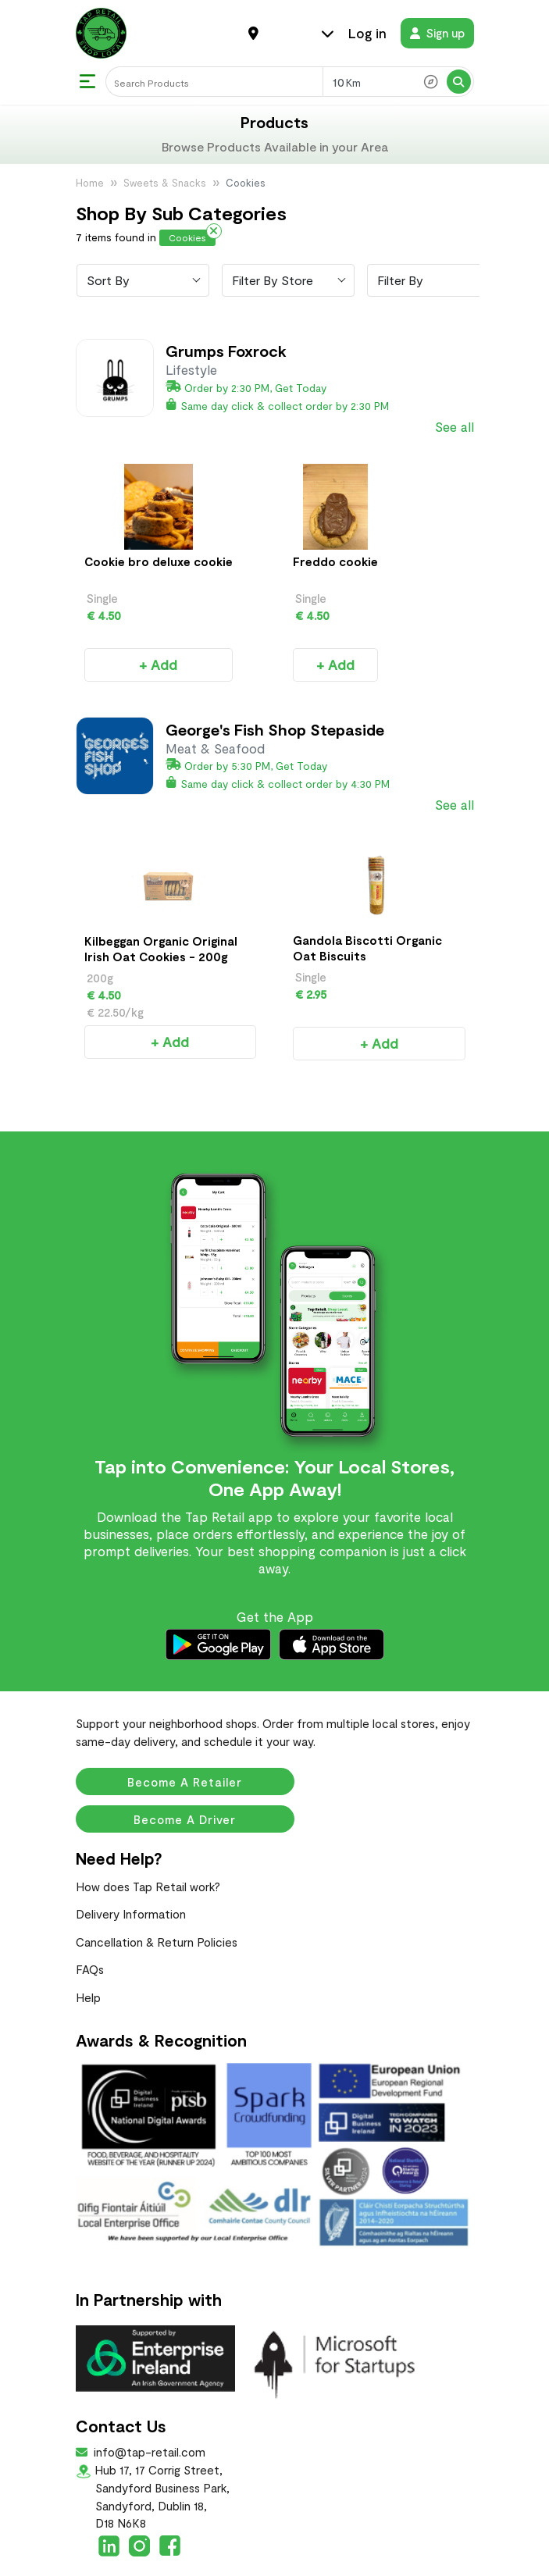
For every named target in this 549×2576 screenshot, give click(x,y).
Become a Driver (185, 1767)
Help (88, 1945)
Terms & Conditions (274, 2561)
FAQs (90, 1917)
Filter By (400, 280)
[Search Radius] (398, 81)
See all (454, 426)
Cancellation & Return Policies (156, 1890)
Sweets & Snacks (164, 182)
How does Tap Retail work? (148, 1834)
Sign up (437, 33)
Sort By (108, 280)
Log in (367, 33)
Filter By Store (272, 280)
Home (90, 182)
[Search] (214, 81)
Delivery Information (131, 1862)
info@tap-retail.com (148, 2400)
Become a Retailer (184, 1730)
